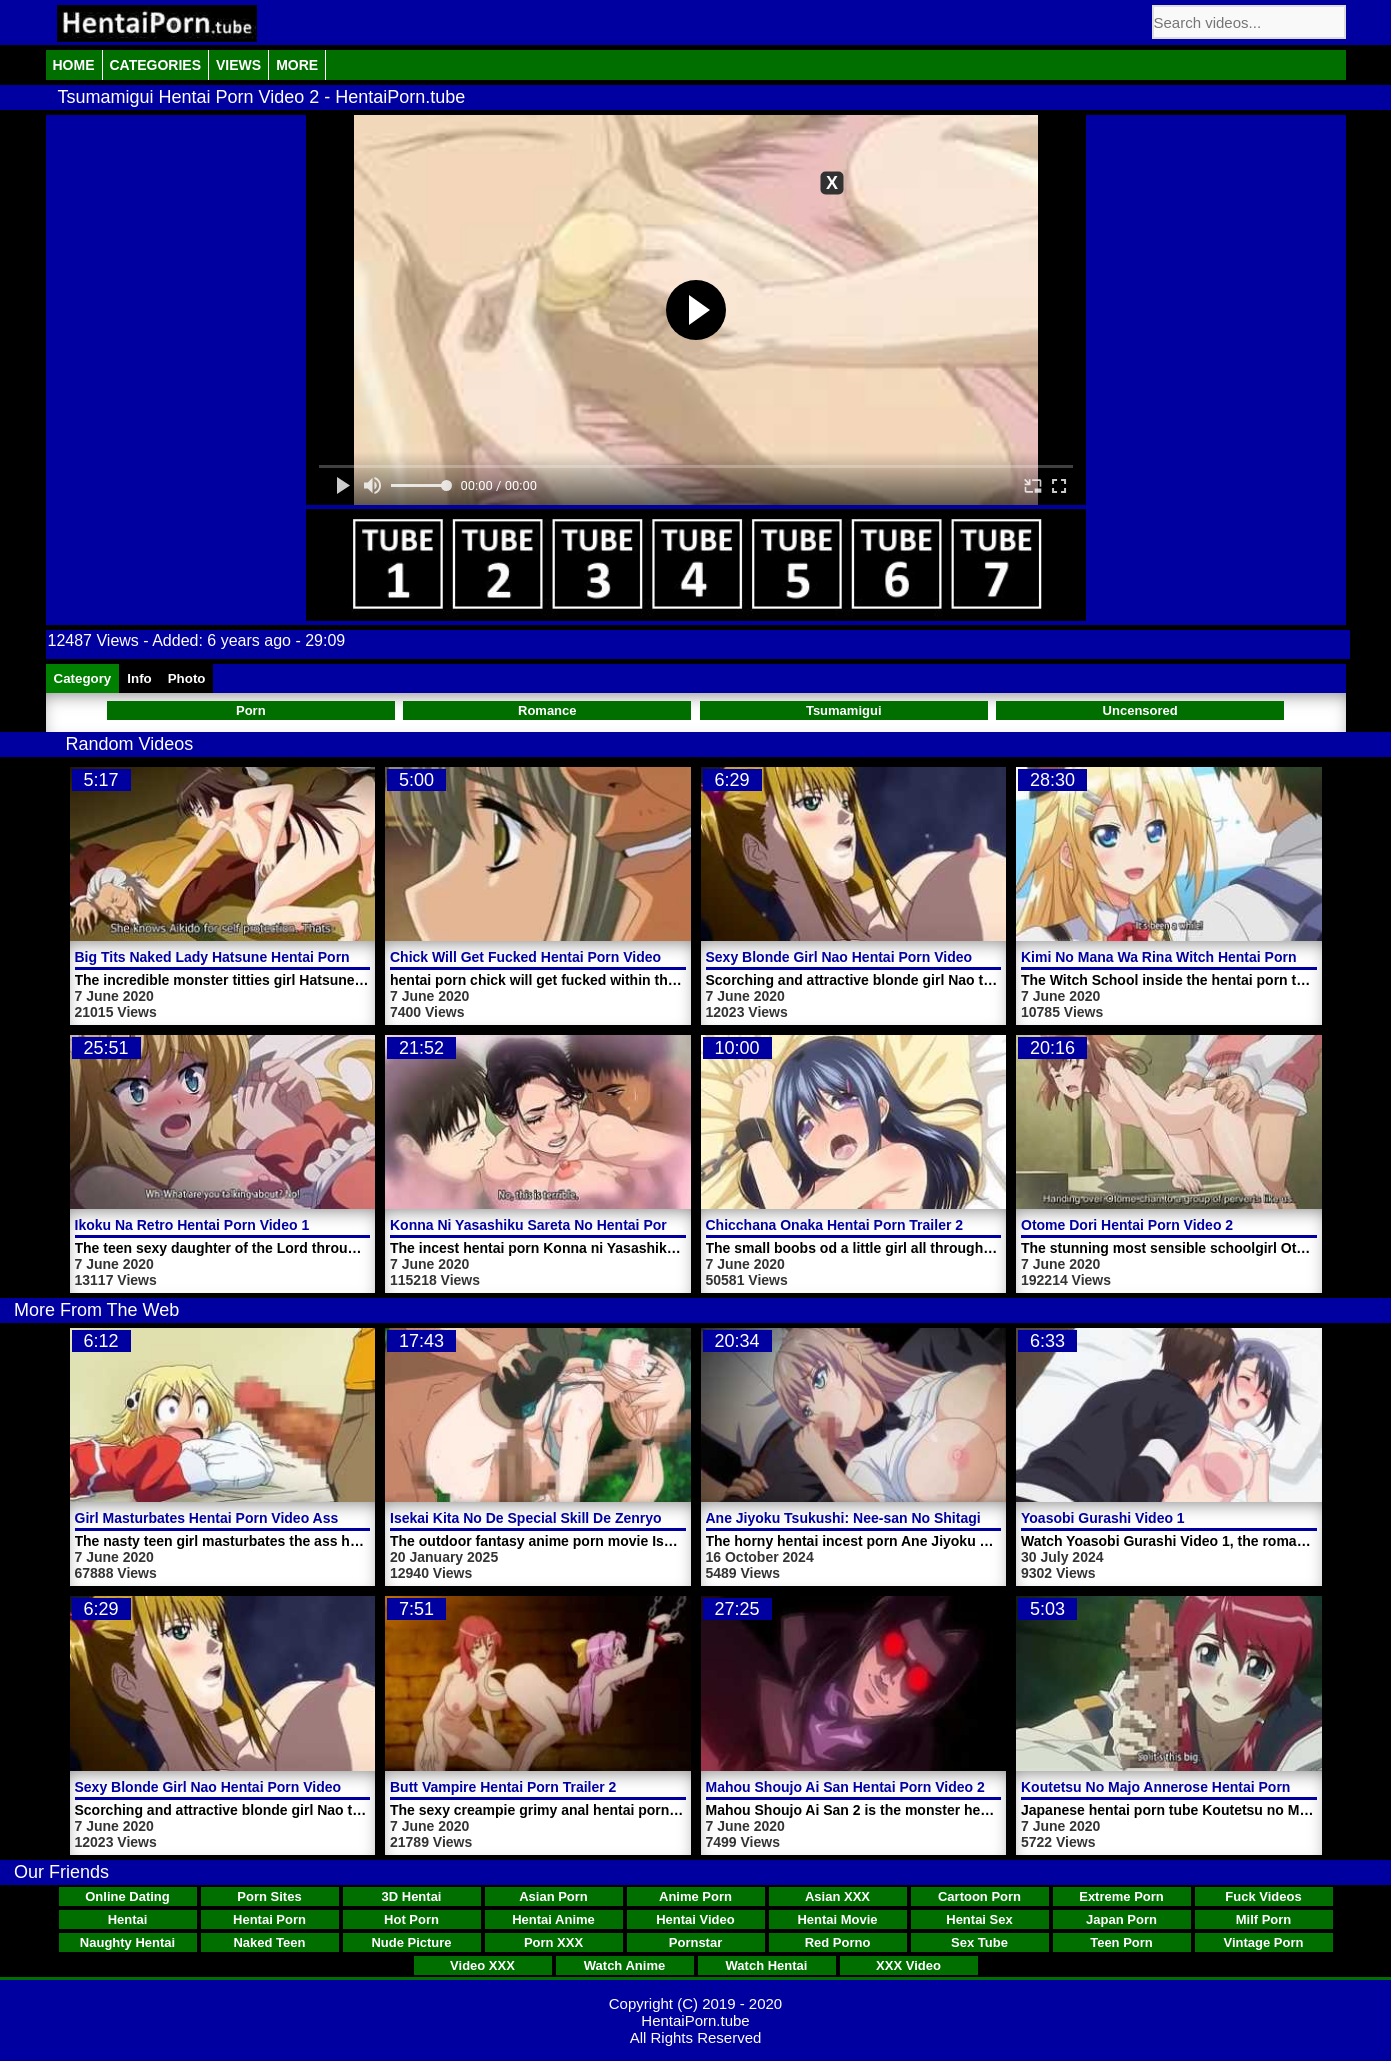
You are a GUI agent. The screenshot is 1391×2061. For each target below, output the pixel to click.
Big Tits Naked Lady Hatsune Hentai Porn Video (233, 957)
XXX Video (908, 1965)
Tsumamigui (844, 710)
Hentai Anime (553, 1919)
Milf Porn (1264, 1919)
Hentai (128, 1919)
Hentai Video (695, 1919)
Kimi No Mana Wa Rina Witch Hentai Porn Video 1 (1185, 957)
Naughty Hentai (127, 1942)
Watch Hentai (767, 1965)
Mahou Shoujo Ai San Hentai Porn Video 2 (845, 1787)
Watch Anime (624, 1965)
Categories (156, 65)
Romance (547, 710)
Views (238, 65)
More (297, 65)
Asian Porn (553, 1896)
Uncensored (1140, 710)
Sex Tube (979, 1942)
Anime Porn (695, 1896)
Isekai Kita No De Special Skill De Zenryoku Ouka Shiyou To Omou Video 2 (637, 1518)
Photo (187, 678)
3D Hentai (412, 1896)
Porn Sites (269, 1896)
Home (74, 65)
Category (83, 678)
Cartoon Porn (979, 1896)
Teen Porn (1121, 1942)
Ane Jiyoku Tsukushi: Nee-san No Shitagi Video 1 (870, 1518)
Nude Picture (411, 1942)
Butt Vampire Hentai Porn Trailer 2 (503, 1787)
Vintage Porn (1264, 1942)
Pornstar (695, 1942)
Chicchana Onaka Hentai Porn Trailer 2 (835, 1225)
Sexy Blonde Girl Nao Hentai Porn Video (839, 957)
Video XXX (482, 1965)
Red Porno (838, 1942)
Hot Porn (411, 1919)
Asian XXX (837, 1896)
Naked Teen (269, 1942)
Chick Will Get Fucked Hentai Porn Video (525, 957)
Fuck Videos (1263, 1896)
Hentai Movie (837, 1919)
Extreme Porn (1121, 1896)
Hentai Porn (269, 1919)
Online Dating (127, 1896)
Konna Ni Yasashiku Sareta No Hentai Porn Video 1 (559, 1225)
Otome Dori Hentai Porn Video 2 (1127, 1225)
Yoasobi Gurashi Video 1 (1103, 1518)
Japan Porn (1121, 1919)
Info (139, 678)
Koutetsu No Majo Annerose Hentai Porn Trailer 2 (1184, 1787)
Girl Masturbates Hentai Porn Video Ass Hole (224, 1518)
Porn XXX (553, 1942)
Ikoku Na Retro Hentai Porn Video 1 (192, 1225)
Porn (251, 710)
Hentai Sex (979, 1919)
